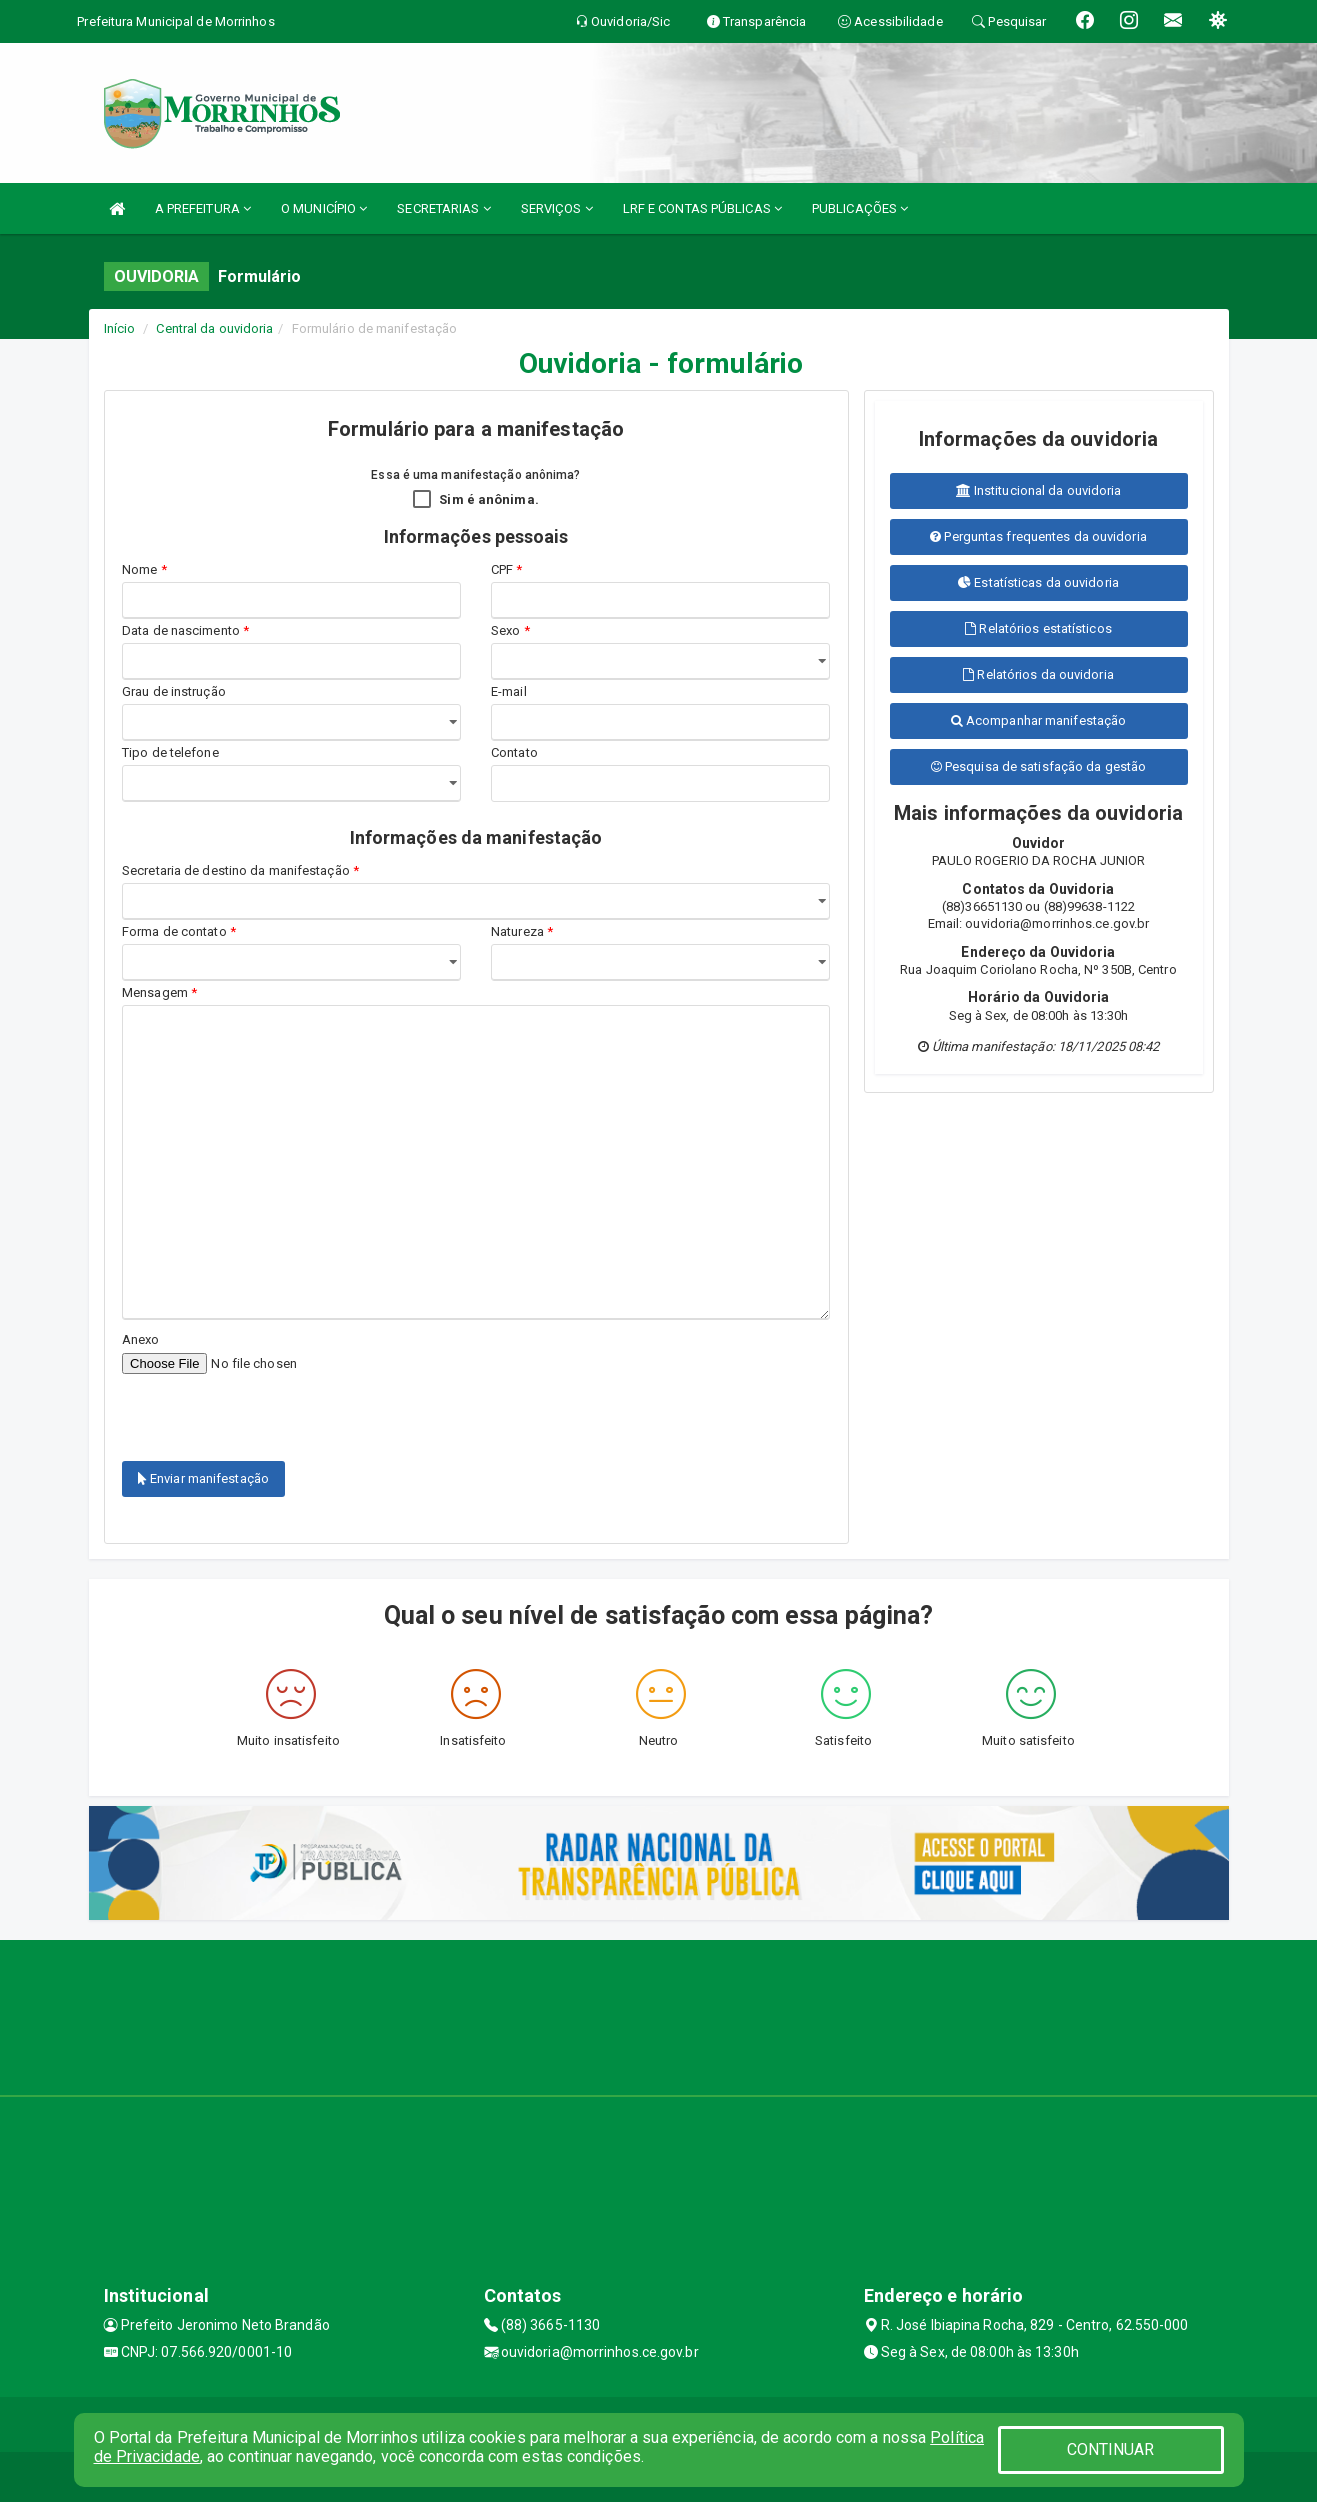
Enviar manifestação (203, 1478)
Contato (514, 752)
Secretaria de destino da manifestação (240, 870)
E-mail (509, 691)
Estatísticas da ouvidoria (1038, 582)
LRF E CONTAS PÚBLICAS (702, 208)
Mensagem (159, 992)
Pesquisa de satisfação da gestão (1038, 766)
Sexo (510, 630)
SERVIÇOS (557, 208)
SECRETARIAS (443, 208)
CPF (507, 569)
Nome (144, 569)
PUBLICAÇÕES (860, 208)
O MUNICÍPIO (324, 208)
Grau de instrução (174, 691)
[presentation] (239, 1406)
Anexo (141, 1339)
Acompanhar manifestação (1039, 720)
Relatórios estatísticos (1038, 628)
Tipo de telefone (173, 752)
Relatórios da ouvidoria (1038, 674)
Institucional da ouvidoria (1039, 490)
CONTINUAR (1111, 2449)
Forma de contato (179, 931)
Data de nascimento (185, 630)
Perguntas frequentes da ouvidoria (1038, 536)
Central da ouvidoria (214, 328)
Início (120, 328)
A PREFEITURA (203, 208)
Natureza (522, 931)
